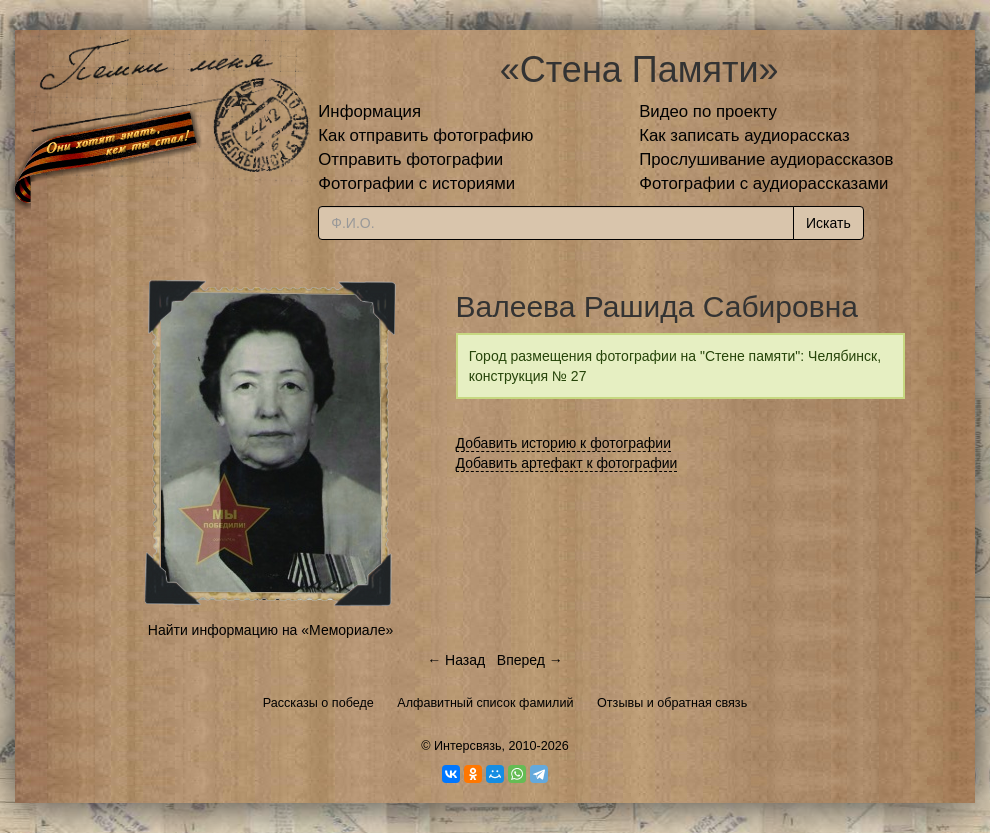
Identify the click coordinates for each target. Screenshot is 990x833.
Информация (369, 111)
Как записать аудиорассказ (744, 135)
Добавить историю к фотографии (564, 443)
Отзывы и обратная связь (672, 703)
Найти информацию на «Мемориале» (270, 630)
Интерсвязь (468, 746)
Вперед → (530, 660)
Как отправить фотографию (425, 135)
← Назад (456, 660)
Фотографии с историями (416, 183)
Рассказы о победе (318, 703)
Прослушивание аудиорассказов (766, 159)
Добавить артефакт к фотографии (567, 463)
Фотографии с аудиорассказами (763, 183)
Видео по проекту (708, 111)
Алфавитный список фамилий (485, 703)
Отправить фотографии (410, 159)
